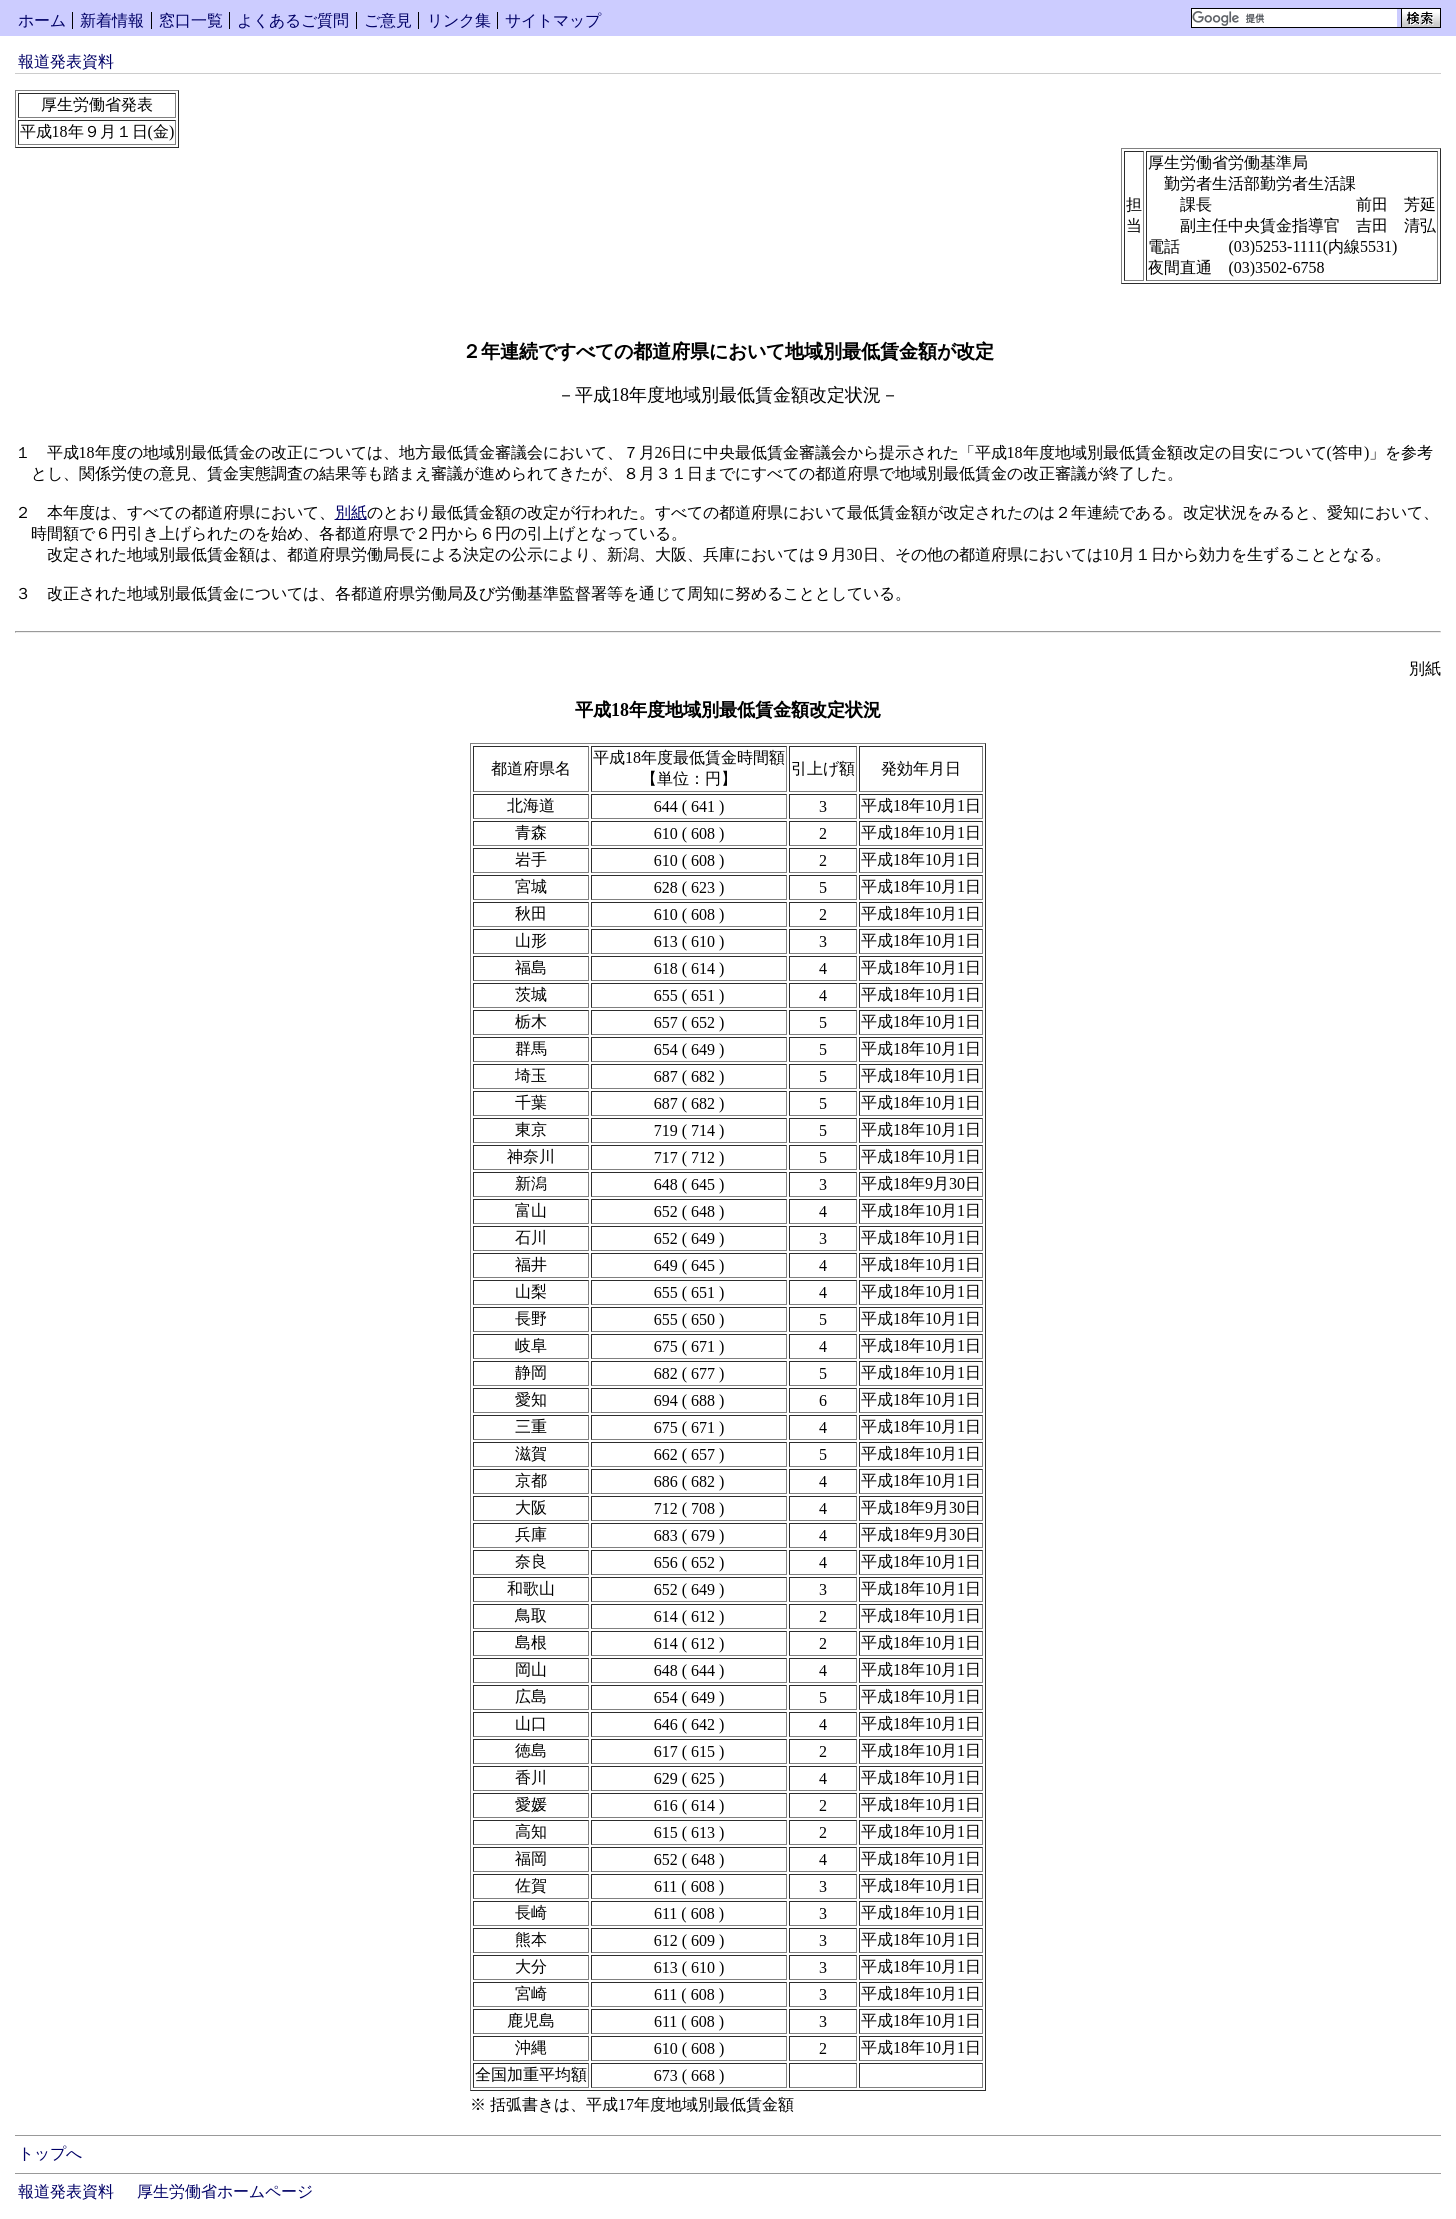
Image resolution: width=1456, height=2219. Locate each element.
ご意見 (388, 20)
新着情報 (112, 20)
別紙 (351, 512)
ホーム (42, 20)
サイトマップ (553, 20)
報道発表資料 (66, 61)
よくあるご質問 (293, 20)
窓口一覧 (191, 20)
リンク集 (459, 20)
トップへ (50, 2153)
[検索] (1294, 18)
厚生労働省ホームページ (225, 2191)
